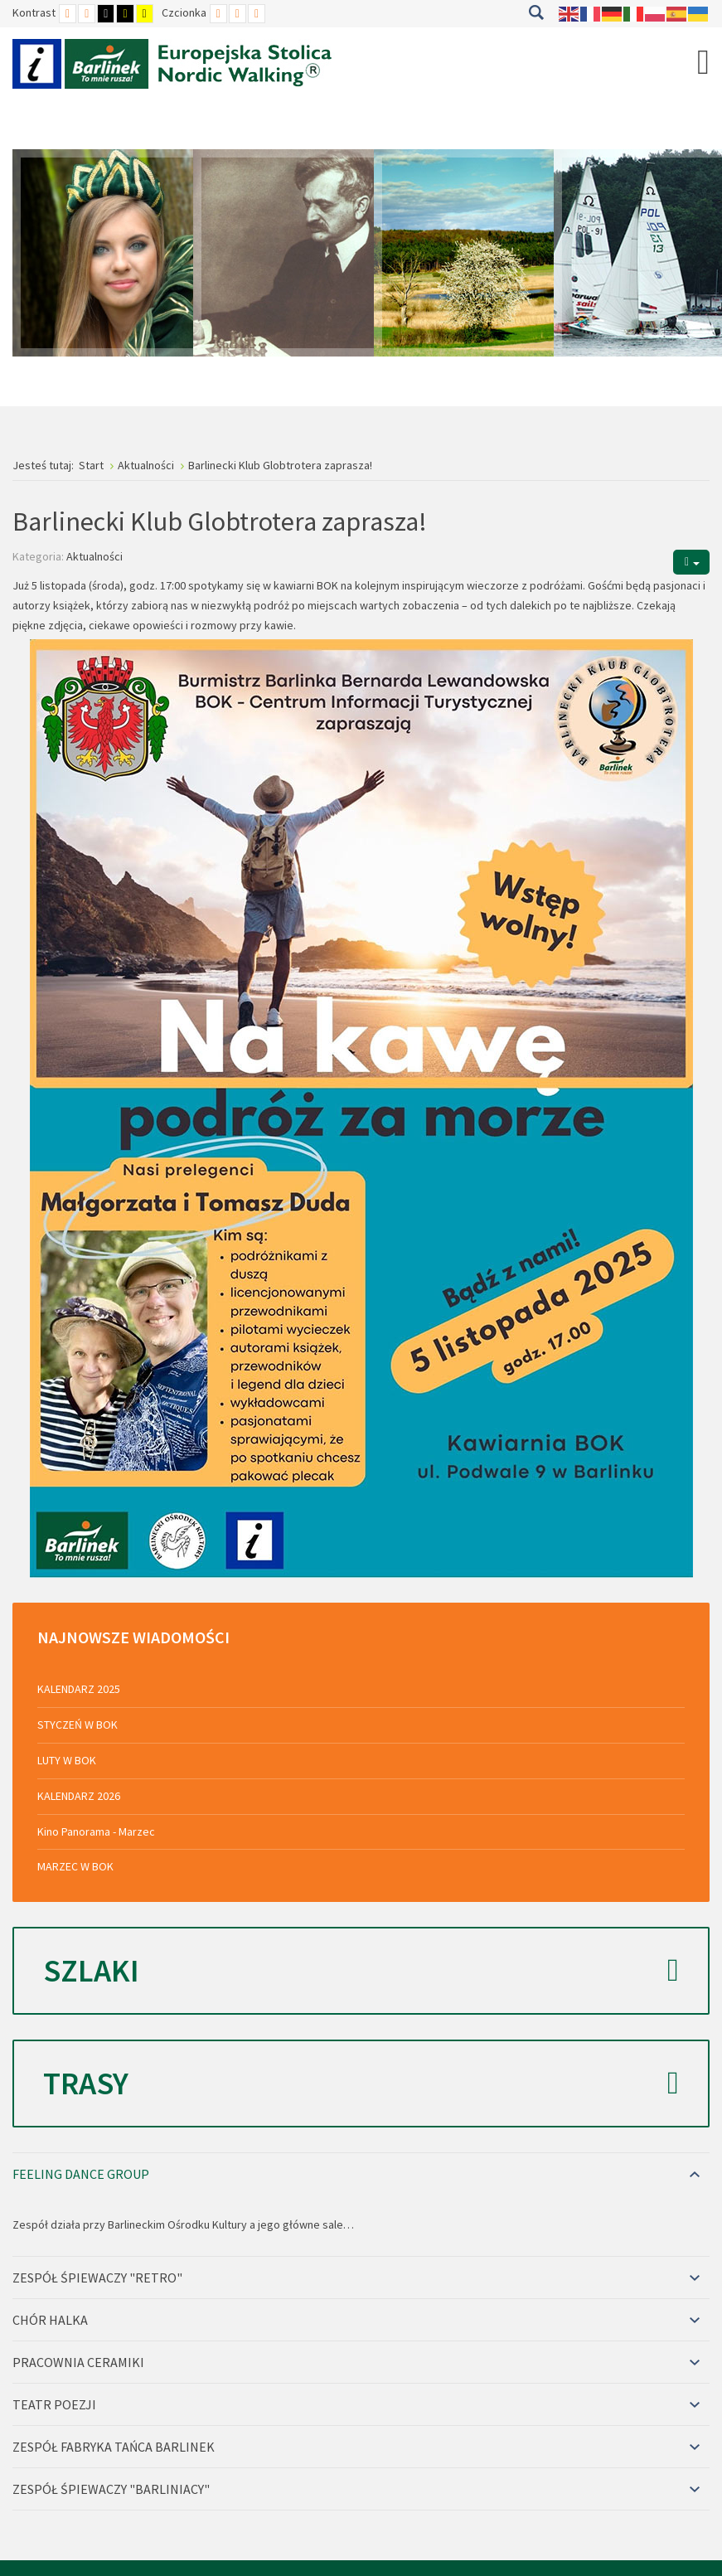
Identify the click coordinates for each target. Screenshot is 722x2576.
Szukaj (536, 12)
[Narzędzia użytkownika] (691, 562)
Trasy (361, 2083)
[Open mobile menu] (703, 61)
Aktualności (94, 556)
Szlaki (361, 1970)
